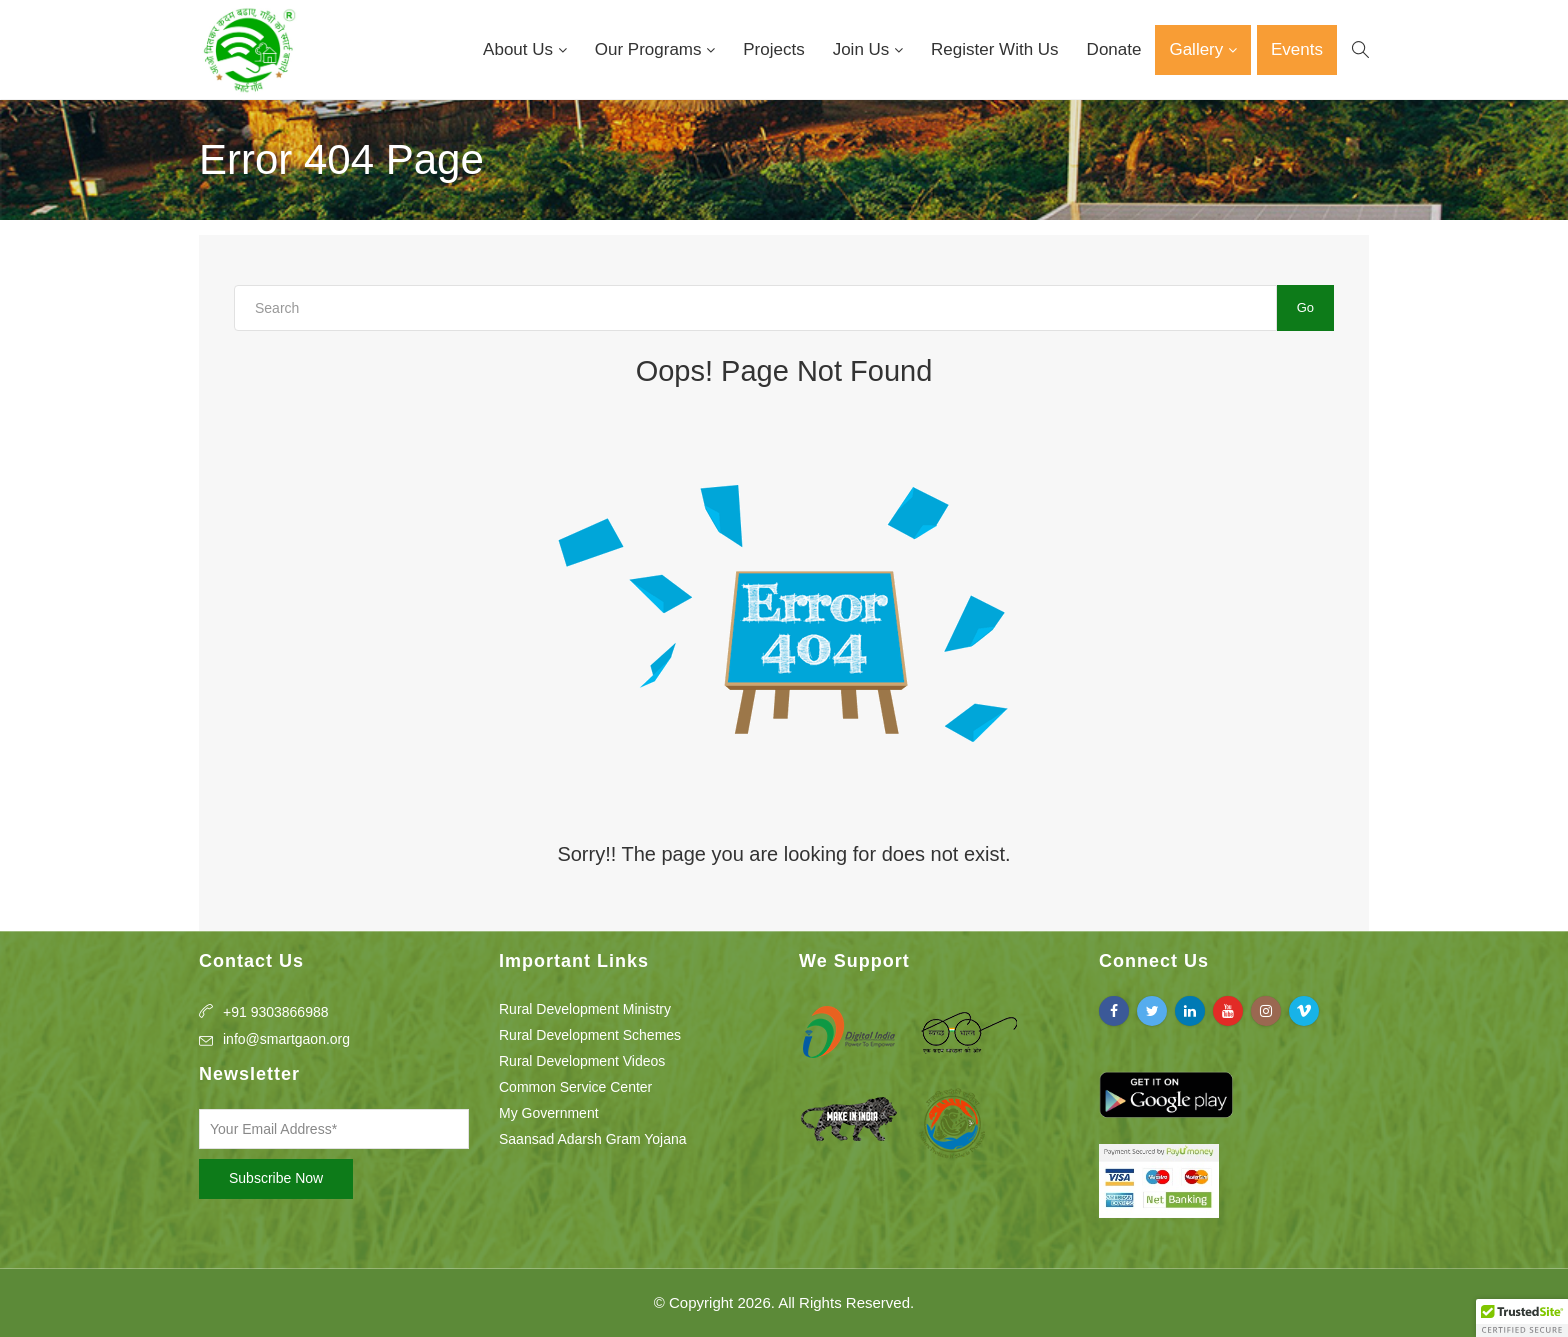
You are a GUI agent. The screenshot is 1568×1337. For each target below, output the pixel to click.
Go (1305, 307)
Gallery (1198, 49)
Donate (1114, 49)
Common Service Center (575, 1087)
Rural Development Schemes (590, 1035)
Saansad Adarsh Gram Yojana (593, 1139)
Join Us (863, 49)
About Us (520, 49)
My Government (549, 1113)
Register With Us (995, 49)
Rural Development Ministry (585, 1009)
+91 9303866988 (276, 1012)
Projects (773, 49)
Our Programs (650, 49)
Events (1297, 49)
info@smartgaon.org (286, 1039)
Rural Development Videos (582, 1061)
